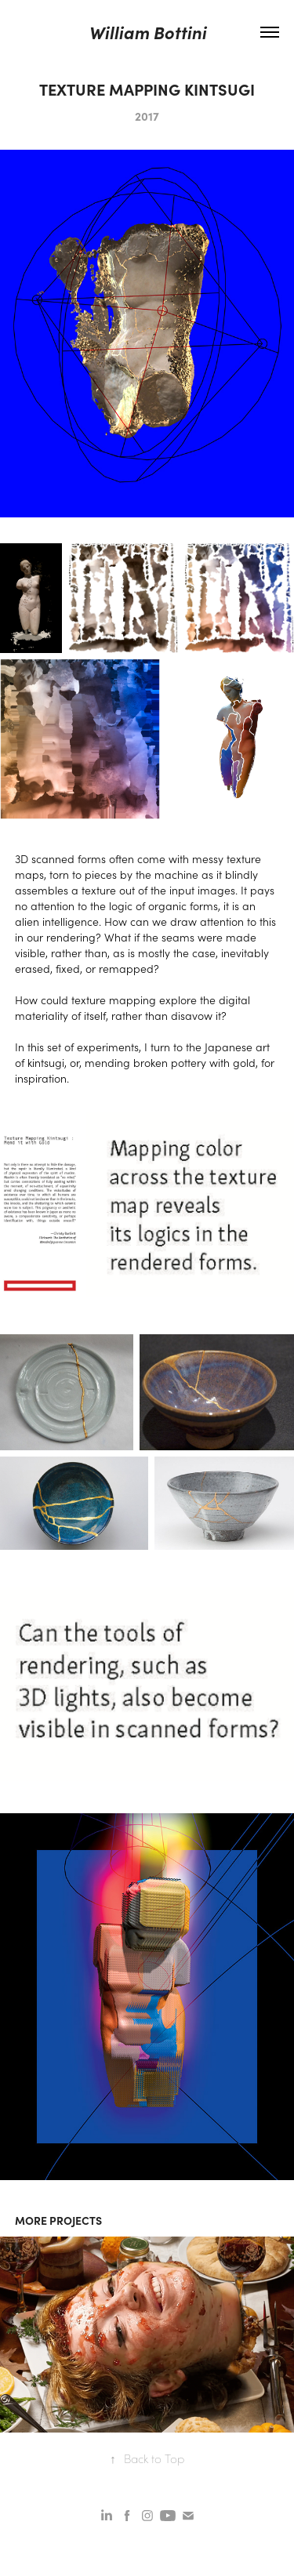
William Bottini (147, 32)
